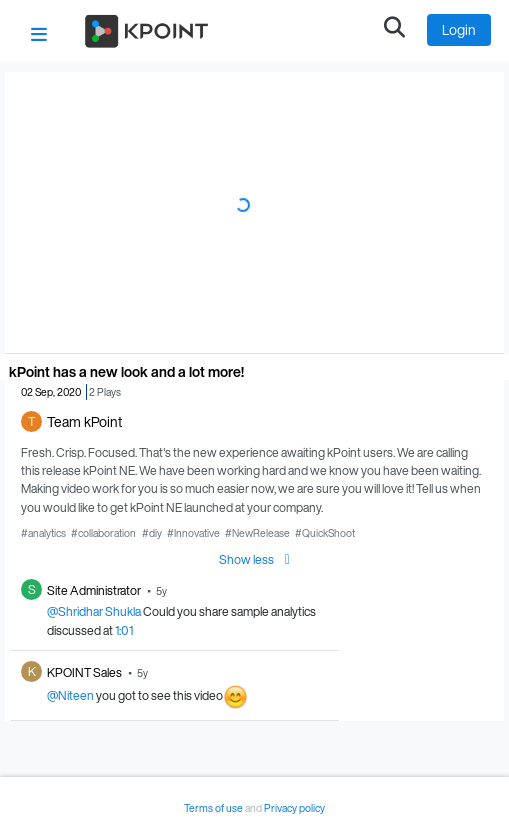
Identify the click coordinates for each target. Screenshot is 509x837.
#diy (152, 533)
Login (459, 29)
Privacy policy (294, 808)
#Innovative (193, 533)
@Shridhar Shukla (94, 611)
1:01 (124, 630)
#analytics (43, 533)
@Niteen (70, 695)
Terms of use (214, 808)
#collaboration (103, 533)
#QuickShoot (325, 533)
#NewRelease (257, 533)
